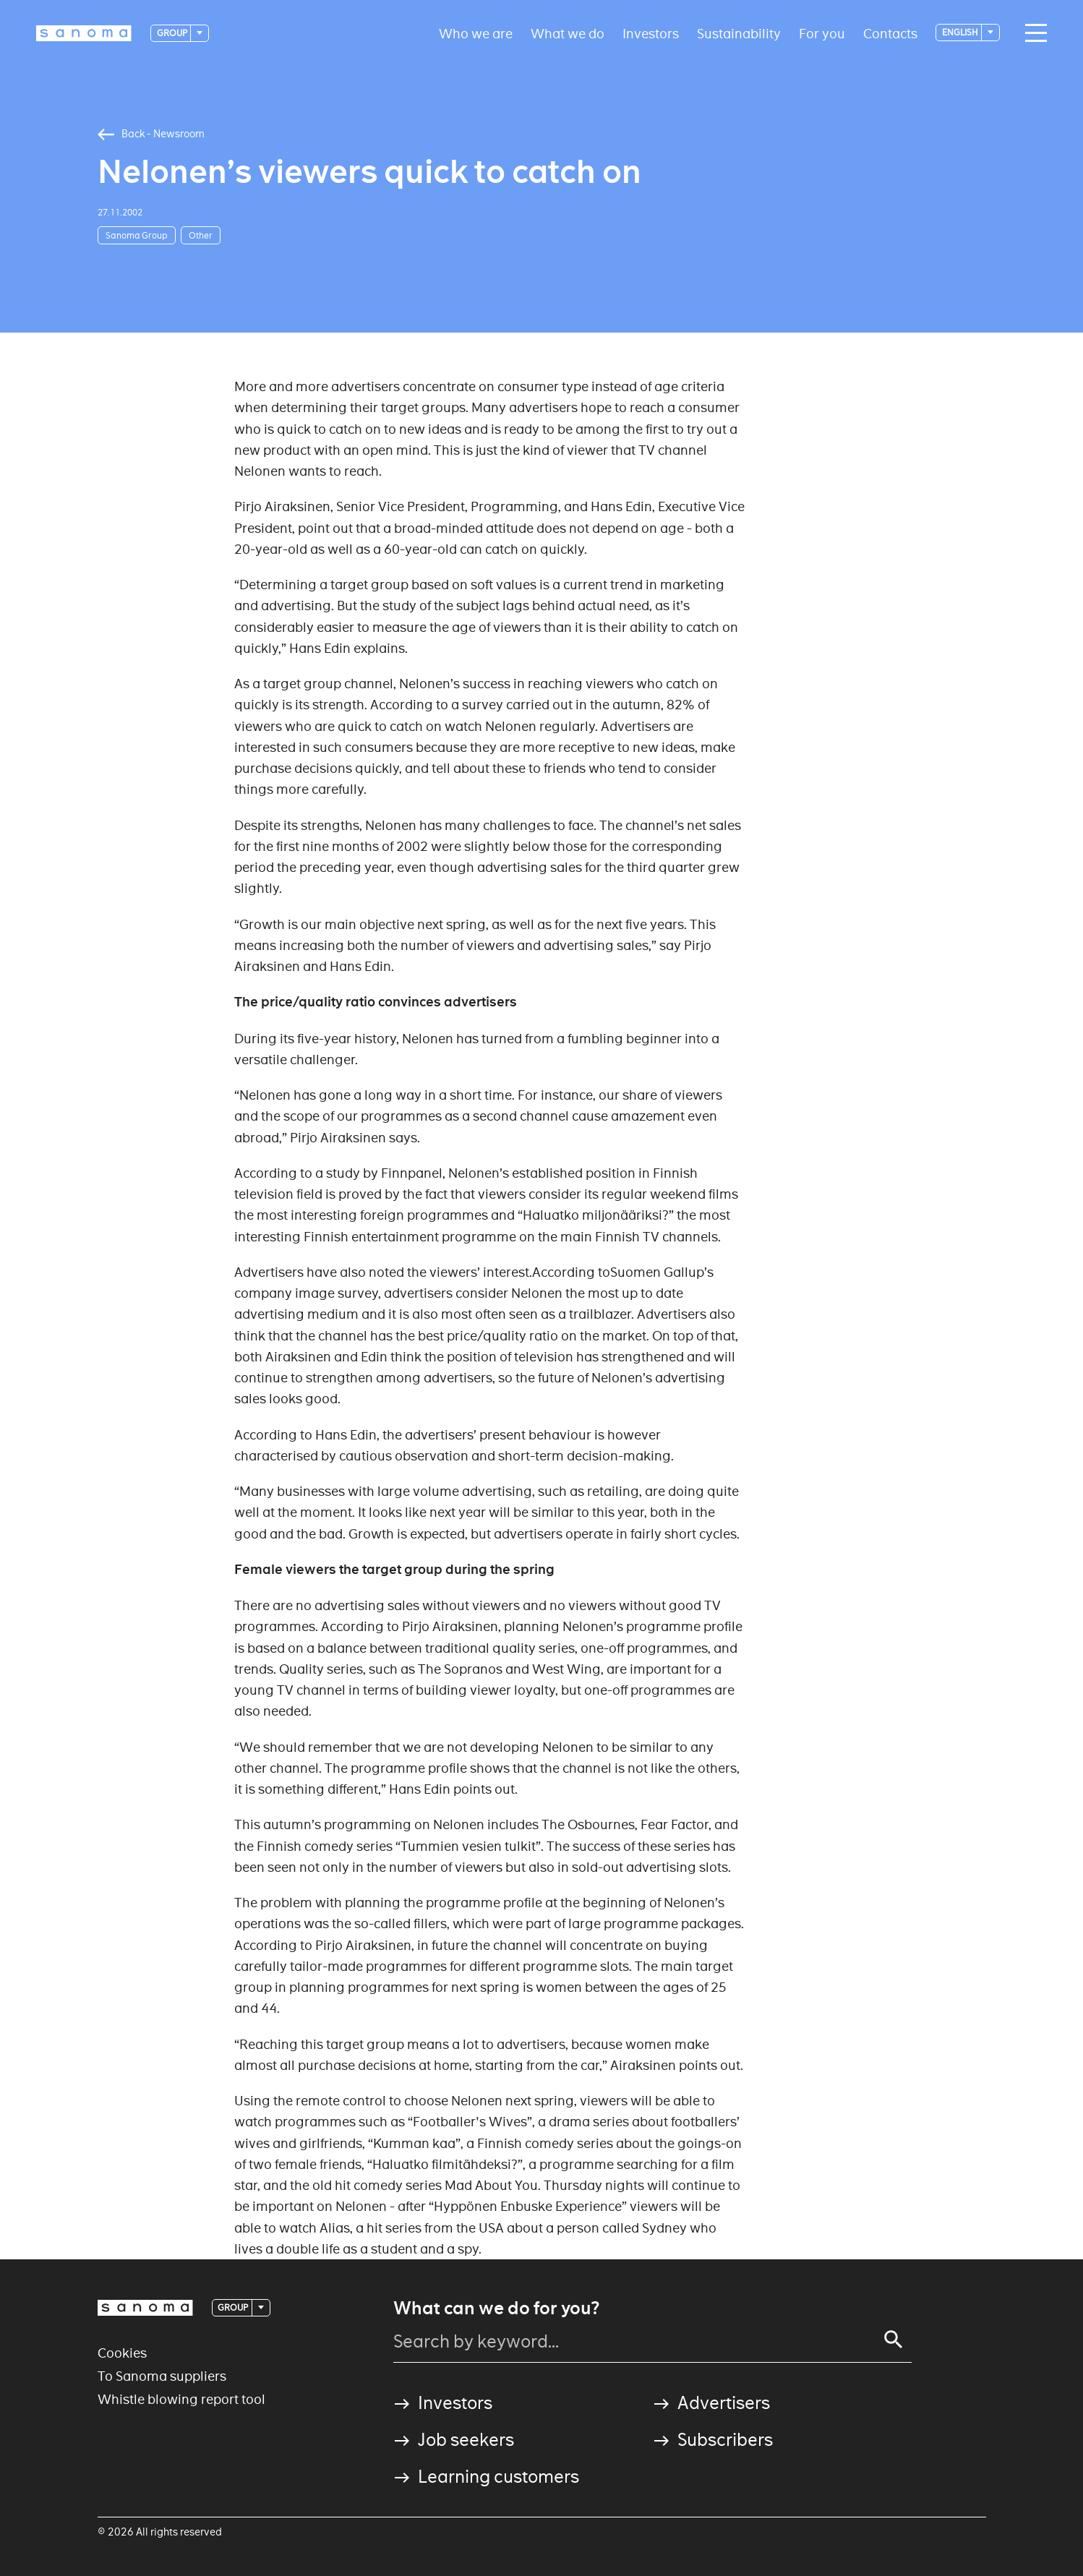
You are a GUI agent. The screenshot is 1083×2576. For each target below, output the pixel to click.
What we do (567, 33)
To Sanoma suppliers (162, 2376)
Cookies (122, 2353)
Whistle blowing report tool (181, 2399)
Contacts (890, 33)
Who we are (476, 33)
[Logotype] (84, 33)
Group (173, 32)
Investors (650, 33)
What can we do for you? (496, 2308)
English (961, 32)
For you (822, 33)
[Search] (894, 2340)
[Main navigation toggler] (1032, 33)
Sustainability (739, 33)
